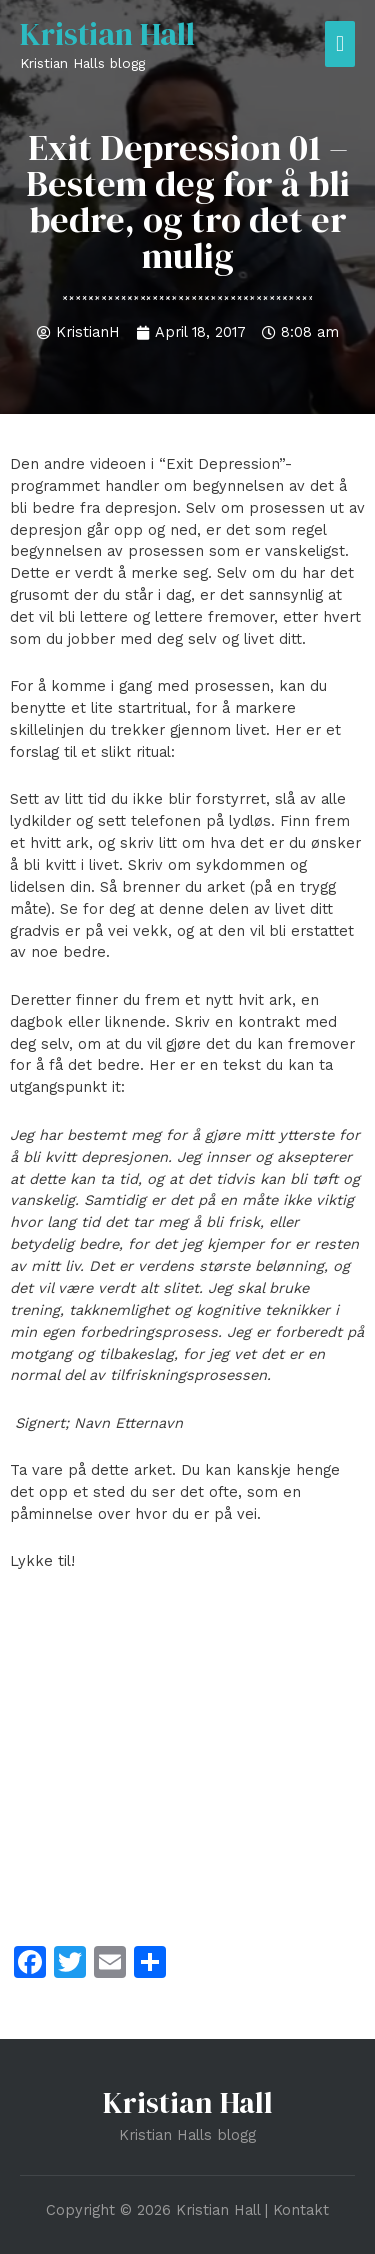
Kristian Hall (107, 34)
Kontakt (301, 2210)
